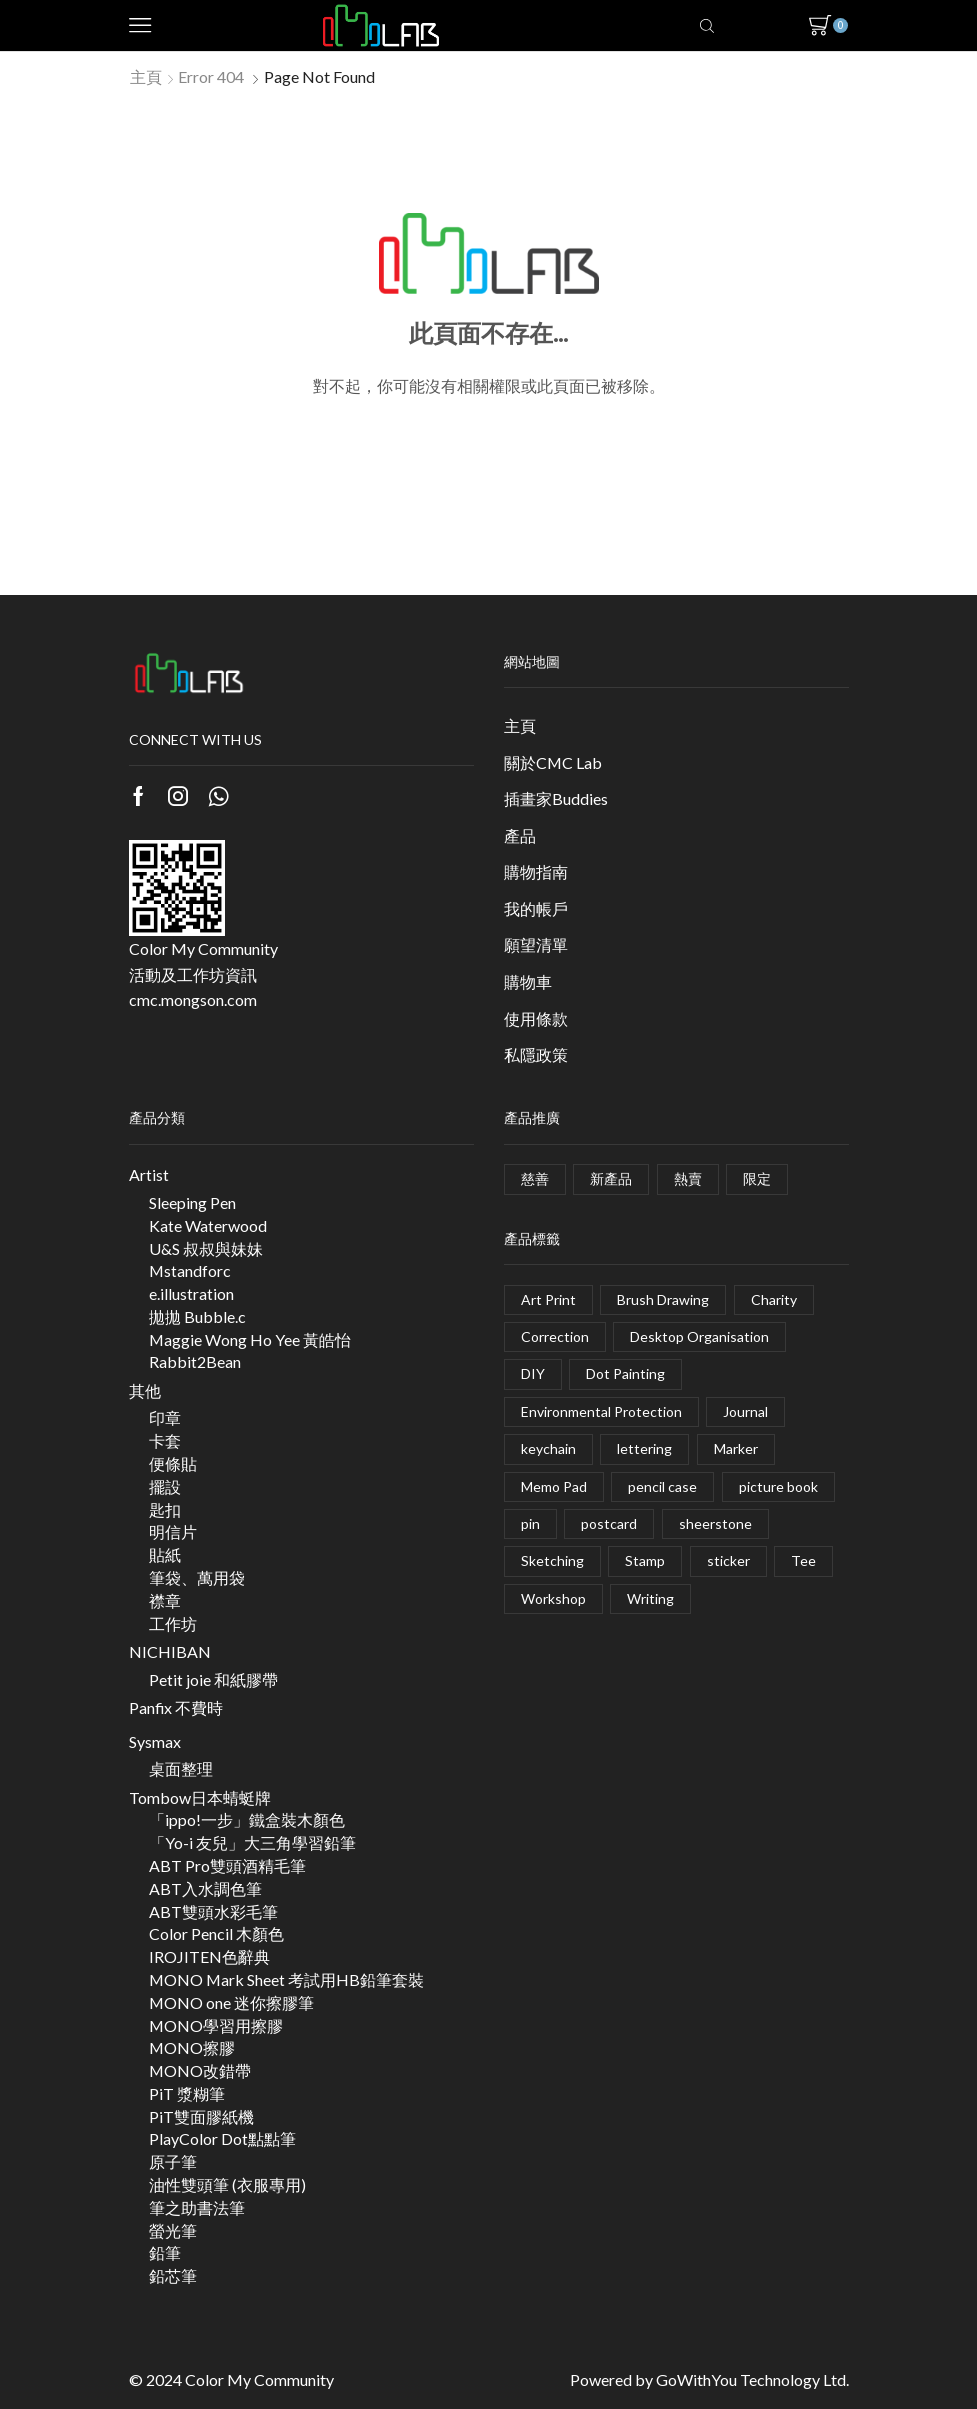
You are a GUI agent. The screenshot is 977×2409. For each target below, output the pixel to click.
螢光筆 (173, 2230)
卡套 (165, 1440)
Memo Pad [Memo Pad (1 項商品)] (554, 1486)
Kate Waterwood (208, 1225)
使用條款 (536, 1018)
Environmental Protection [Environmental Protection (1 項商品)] (601, 1411)
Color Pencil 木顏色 (216, 1933)
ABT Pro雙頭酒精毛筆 (227, 1865)
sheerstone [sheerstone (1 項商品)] (715, 1523)
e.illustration (191, 1293)
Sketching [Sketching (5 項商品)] (552, 1560)
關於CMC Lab (553, 762)
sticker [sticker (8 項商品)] (728, 1560)
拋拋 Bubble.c (197, 1316)
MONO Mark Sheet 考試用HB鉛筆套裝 (286, 1979)
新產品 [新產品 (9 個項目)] (611, 1178)
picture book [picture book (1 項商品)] (778, 1486)
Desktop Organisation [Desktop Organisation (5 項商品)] (699, 1336)
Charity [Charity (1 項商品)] (774, 1299)
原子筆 (173, 2161)
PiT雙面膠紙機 (201, 2116)
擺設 (165, 1486)
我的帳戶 (536, 908)
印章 (165, 1417)
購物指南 (536, 871)
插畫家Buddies (556, 798)
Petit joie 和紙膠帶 (213, 1679)
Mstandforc (190, 1270)
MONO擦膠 (192, 2047)
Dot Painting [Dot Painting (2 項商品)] (625, 1373)
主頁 (146, 76)
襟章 (165, 1600)
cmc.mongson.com (193, 999)
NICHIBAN (170, 1651)
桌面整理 (181, 1768)
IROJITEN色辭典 (209, 1956)
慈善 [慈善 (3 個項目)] (535, 1178)
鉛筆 (165, 2252)
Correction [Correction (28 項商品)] (555, 1336)
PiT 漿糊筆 (187, 2093)
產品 (520, 835)
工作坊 (173, 1623)
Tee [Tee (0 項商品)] (803, 1560)
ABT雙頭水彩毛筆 (213, 1911)
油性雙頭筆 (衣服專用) (227, 2184)
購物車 (528, 981)
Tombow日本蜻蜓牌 (200, 1797)
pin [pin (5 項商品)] (530, 1523)
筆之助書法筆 (197, 2207)
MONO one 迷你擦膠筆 (231, 2002)
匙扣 (165, 1509)
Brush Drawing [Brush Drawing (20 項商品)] (663, 1299)
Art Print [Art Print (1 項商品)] (548, 1299)
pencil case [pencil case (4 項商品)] (662, 1486)
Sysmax (155, 1741)
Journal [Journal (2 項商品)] (745, 1411)
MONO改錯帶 (200, 2070)
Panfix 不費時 (176, 1707)
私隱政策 (536, 1054)
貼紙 (165, 1554)
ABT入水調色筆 (205, 1888)
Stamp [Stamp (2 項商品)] (645, 1560)
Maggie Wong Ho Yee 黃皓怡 (250, 1339)
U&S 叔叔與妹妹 (206, 1248)
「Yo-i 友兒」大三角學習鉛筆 (252, 1842)
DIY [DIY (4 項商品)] (533, 1373)
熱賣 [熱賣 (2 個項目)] (688, 1178)
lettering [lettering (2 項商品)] (644, 1448)
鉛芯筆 (173, 2275)
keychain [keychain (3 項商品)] (548, 1448)
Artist (149, 1174)
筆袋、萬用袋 (197, 1577)
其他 (145, 1390)
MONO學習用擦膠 (216, 2025)
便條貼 (173, 1463)
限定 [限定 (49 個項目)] (757, 1178)
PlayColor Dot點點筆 (222, 2138)
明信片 (173, 1531)
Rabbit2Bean (195, 1361)
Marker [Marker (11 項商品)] (736, 1448)
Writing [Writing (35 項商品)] (650, 1598)
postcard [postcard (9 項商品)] (609, 1523)
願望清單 (536, 944)
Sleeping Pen (192, 1202)
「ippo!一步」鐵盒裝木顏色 (247, 1819)
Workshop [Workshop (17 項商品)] (553, 1598)
